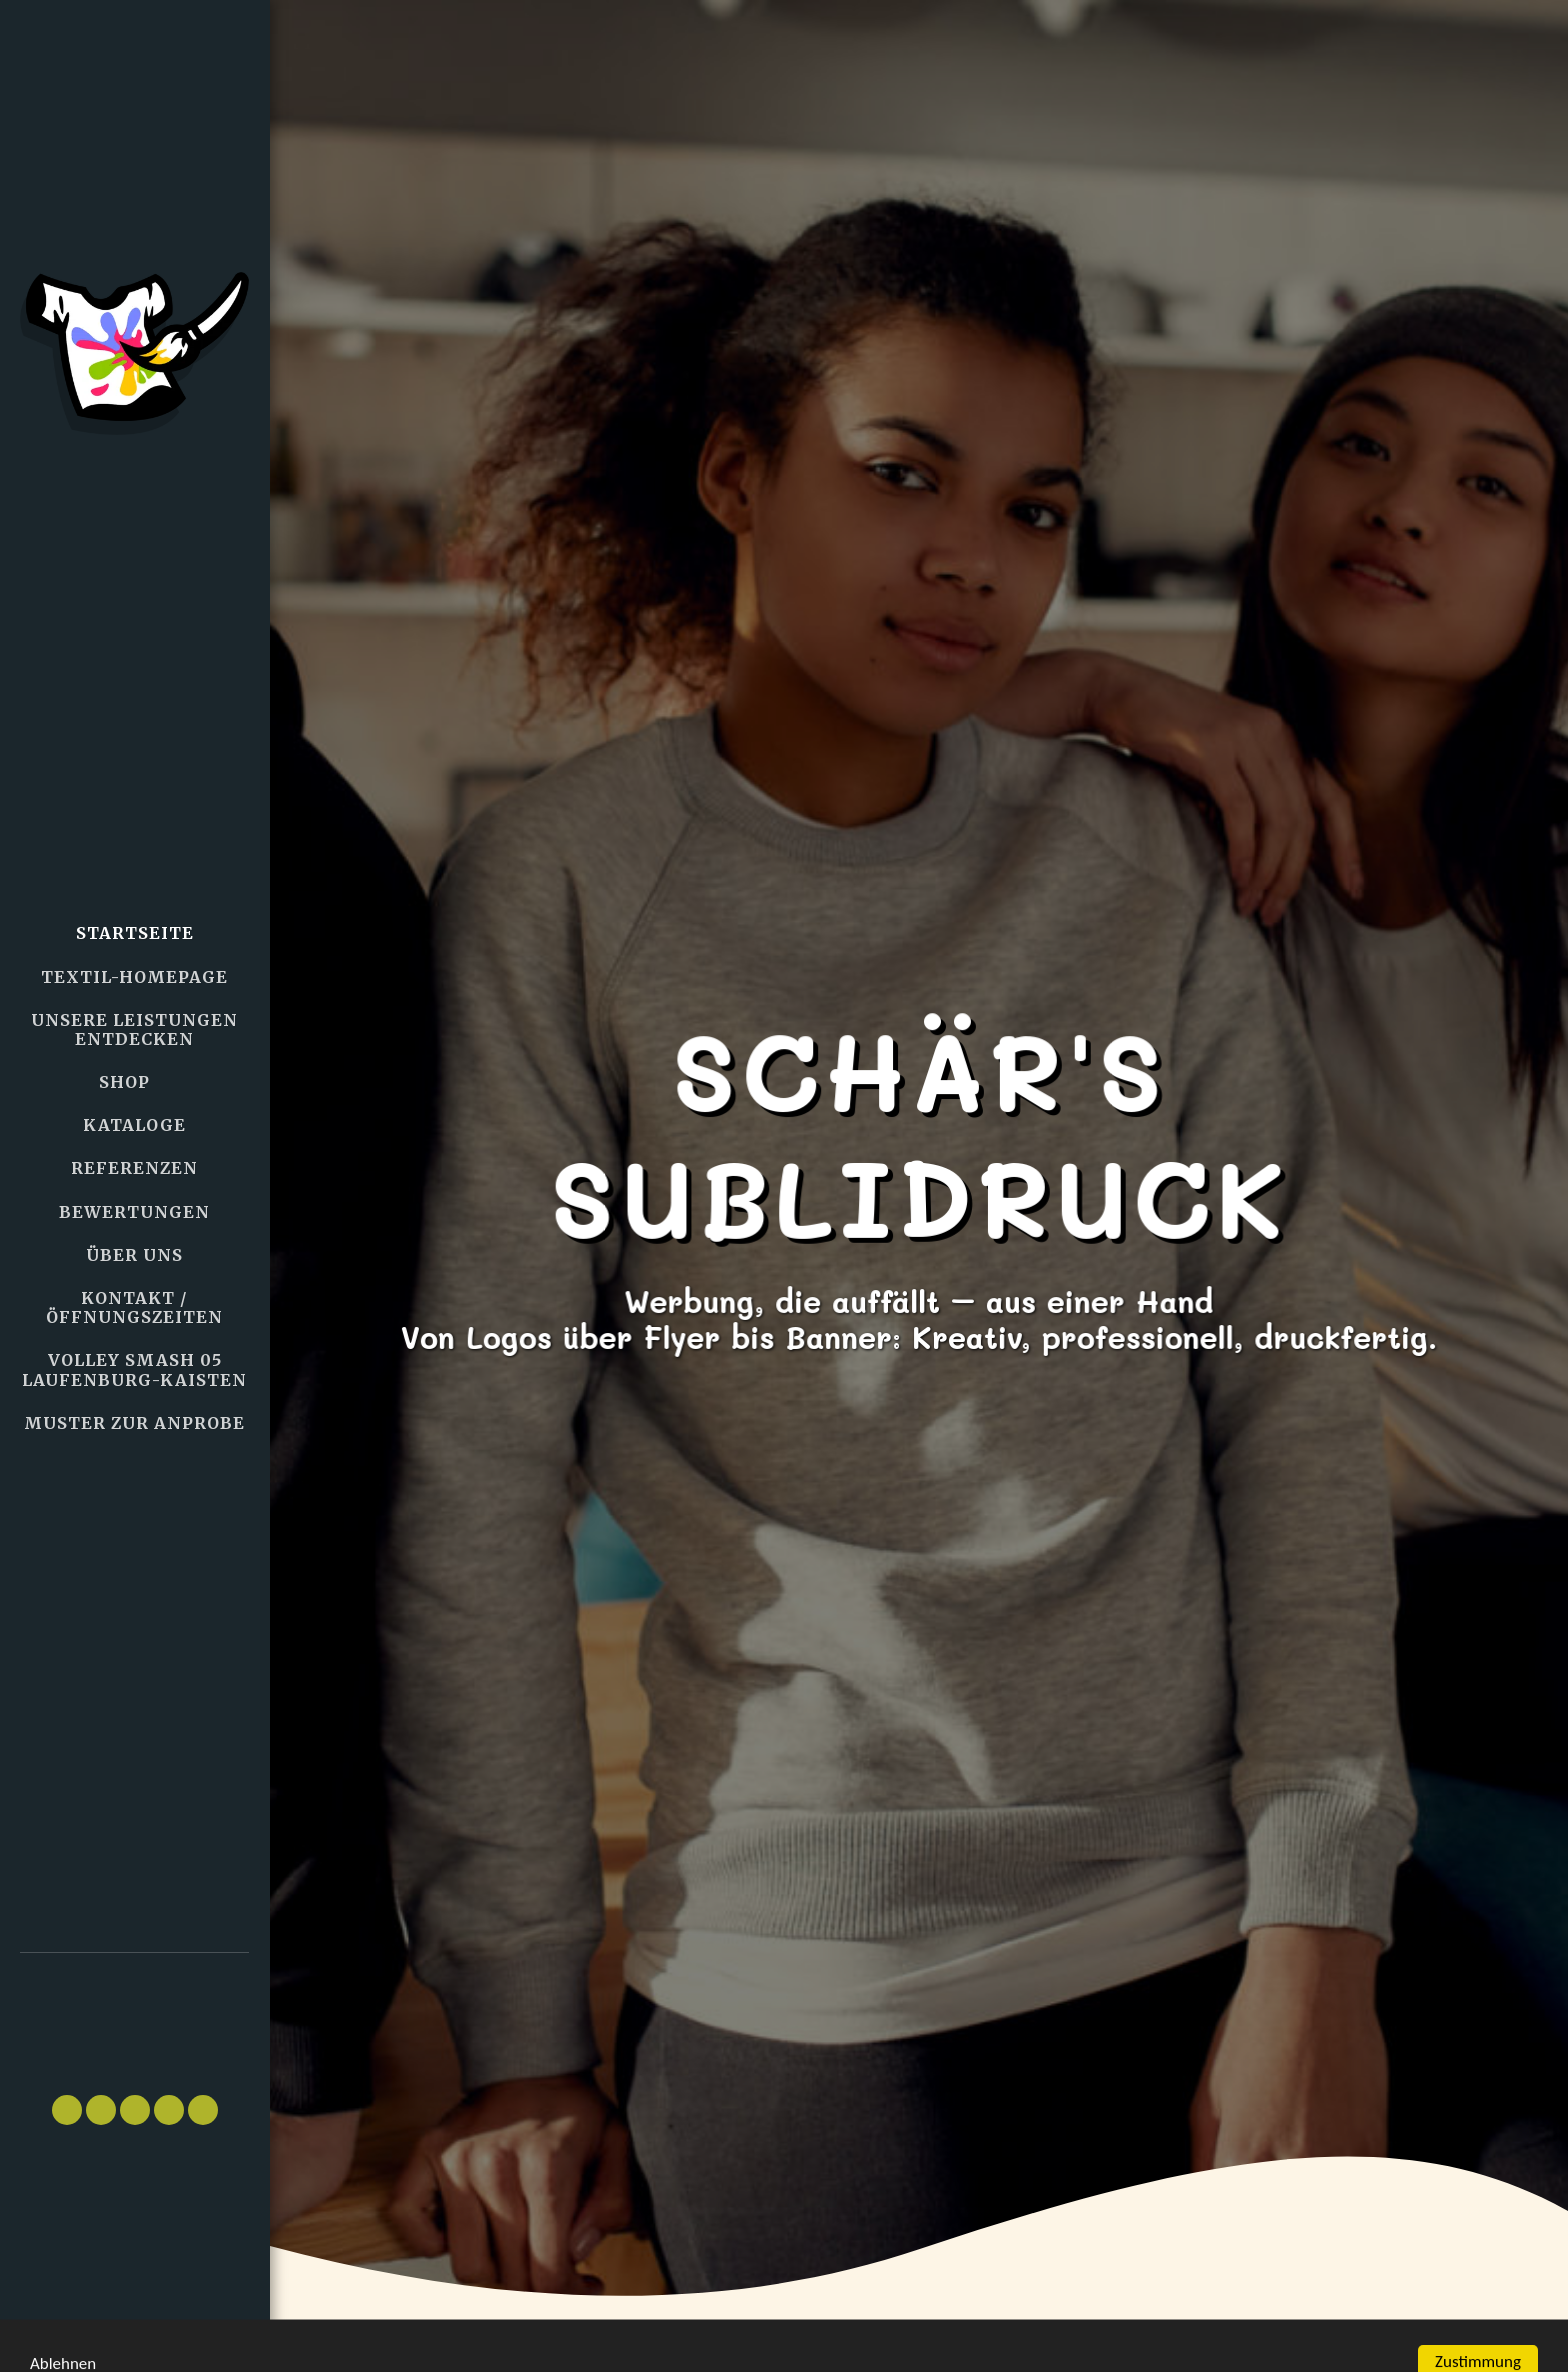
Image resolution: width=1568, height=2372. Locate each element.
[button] (135, 2014)
